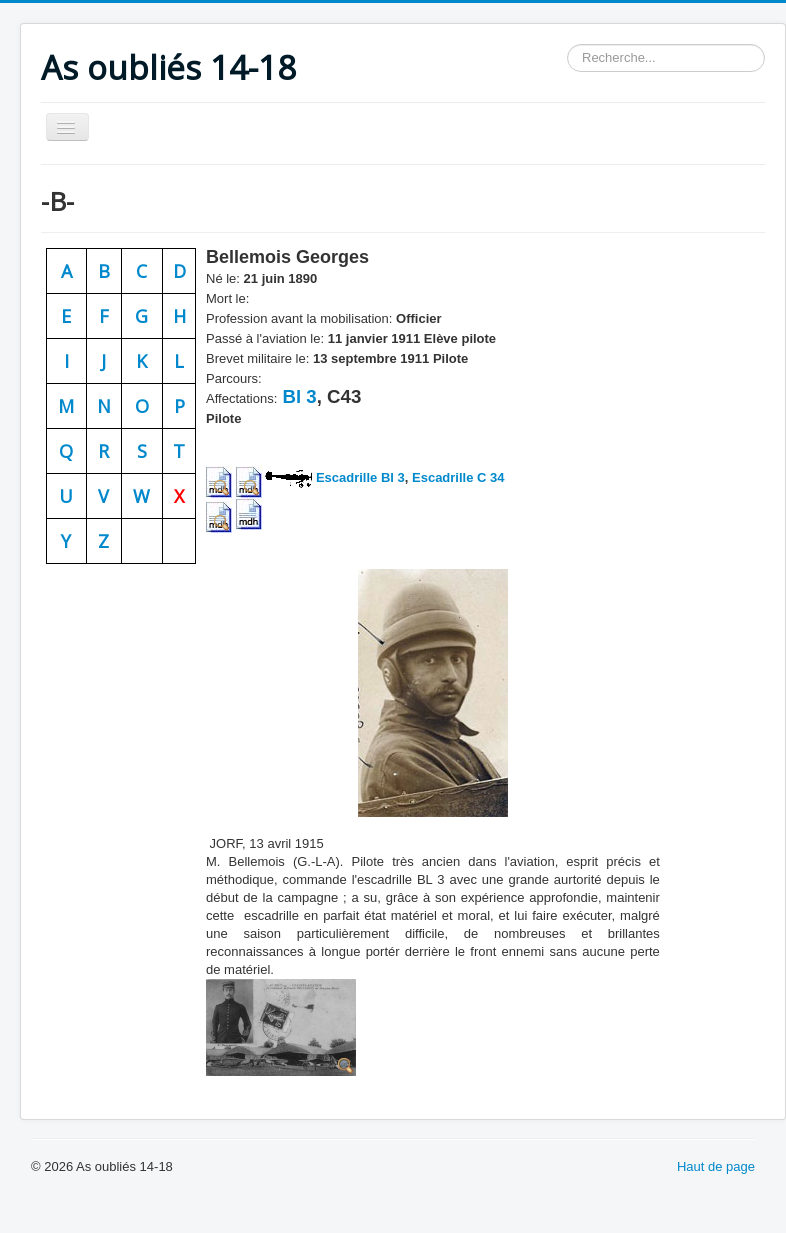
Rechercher (567, 44)
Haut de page (716, 1166)
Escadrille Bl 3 (360, 477)
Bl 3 (296, 396)
